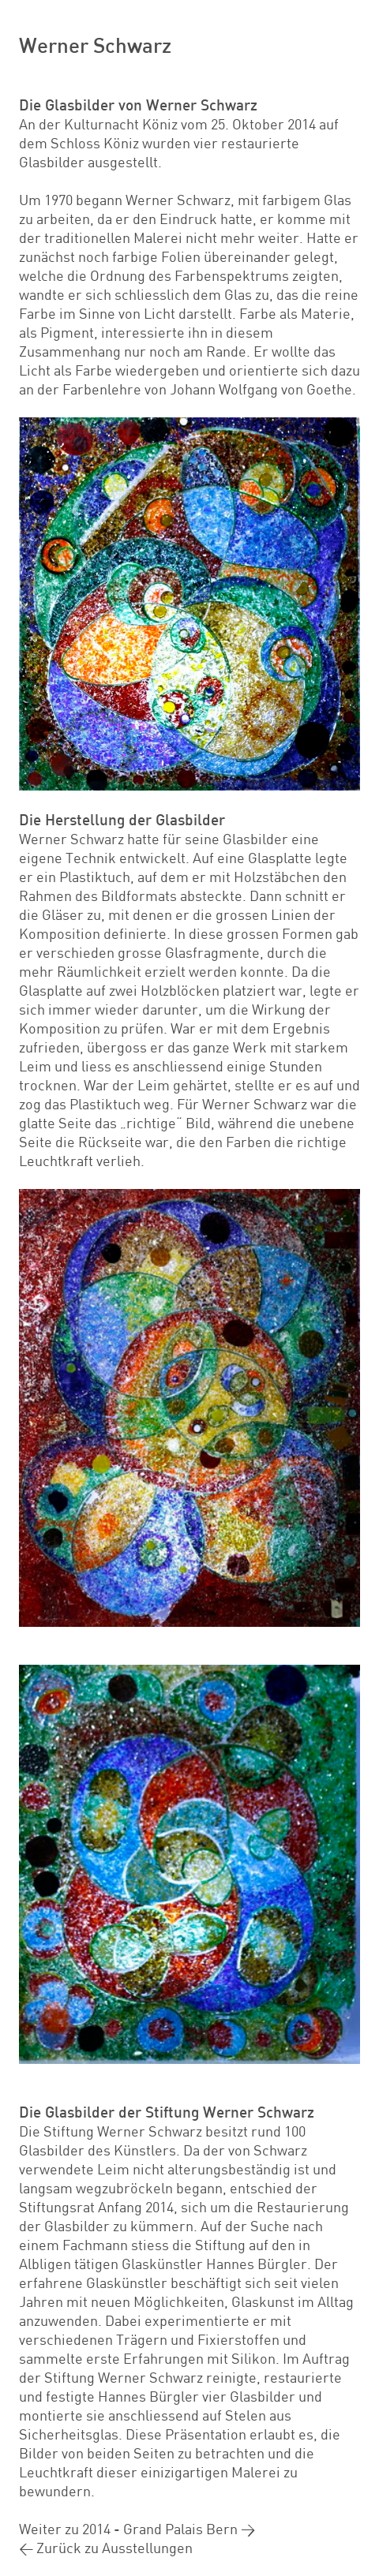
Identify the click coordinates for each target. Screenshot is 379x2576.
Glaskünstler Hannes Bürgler (214, 2263)
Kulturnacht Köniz (121, 124)
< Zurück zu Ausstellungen (106, 2547)
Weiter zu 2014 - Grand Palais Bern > (137, 2528)
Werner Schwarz (95, 44)
